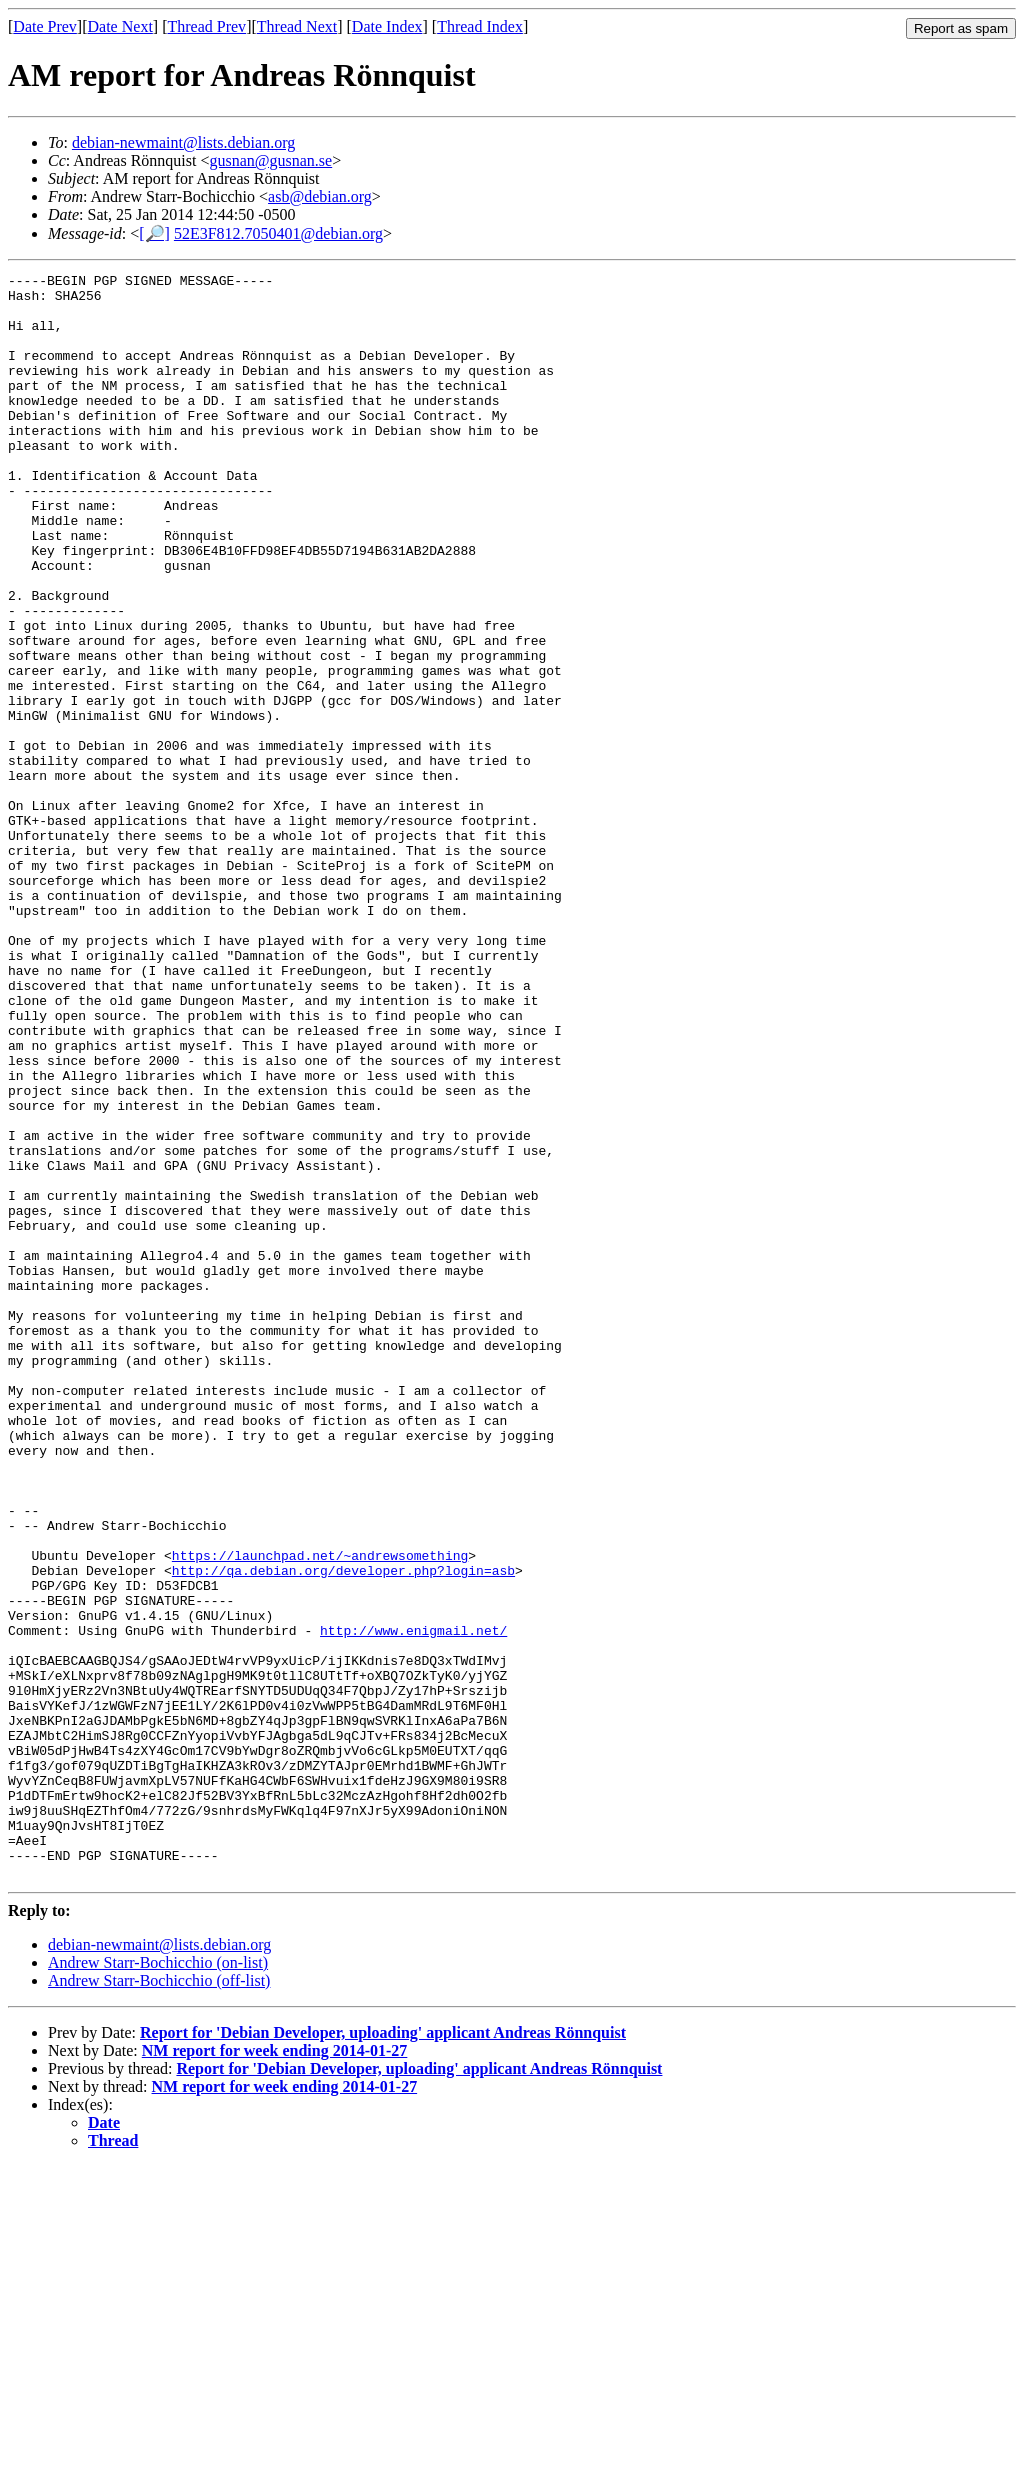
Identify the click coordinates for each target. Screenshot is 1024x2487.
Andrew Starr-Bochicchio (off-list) (159, 2301)
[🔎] (154, 233)
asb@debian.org (320, 196)
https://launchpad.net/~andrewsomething (320, 1813)
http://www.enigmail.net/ (413, 1903)
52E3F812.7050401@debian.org (278, 233)
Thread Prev (206, 26)
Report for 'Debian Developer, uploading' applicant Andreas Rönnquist (383, 2353)
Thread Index (480, 26)
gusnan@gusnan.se (270, 160)
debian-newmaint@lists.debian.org (183, 142)
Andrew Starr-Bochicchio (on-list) (158, 2283)
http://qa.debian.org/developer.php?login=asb (343, 1831)
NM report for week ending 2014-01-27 (275, 2371)
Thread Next (297, 26)
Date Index (387, 26)
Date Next (120, 26)
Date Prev (45, 26)
